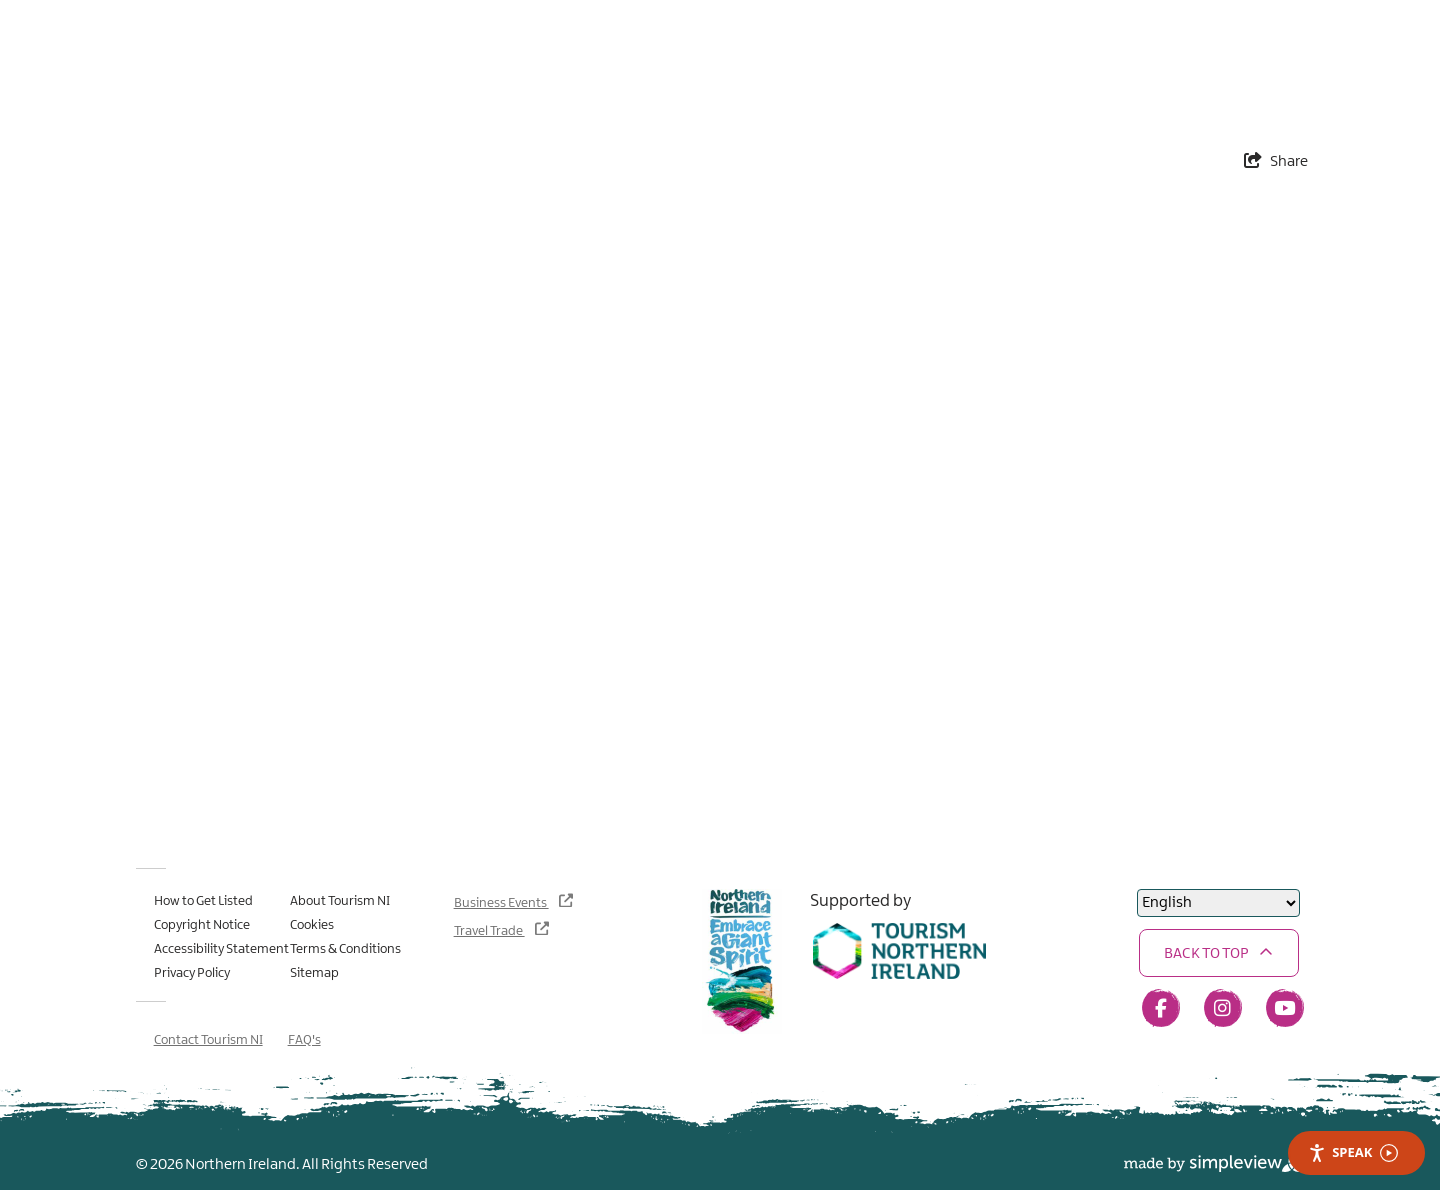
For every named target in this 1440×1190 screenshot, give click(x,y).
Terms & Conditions (345, 949)
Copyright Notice (202, 925)
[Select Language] (1218, 903)
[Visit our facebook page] (1161, 1008)
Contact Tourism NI (208, 1040)
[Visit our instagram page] (1223, 1008)
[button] (1219, 953)
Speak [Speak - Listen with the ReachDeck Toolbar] (1353, 1152)
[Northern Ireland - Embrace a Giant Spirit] (742, 961)
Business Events (501, 903)
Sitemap (314, 973)
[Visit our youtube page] (1285, 1008)
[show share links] (1276, 162)
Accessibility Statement (221, 949)
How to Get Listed (203, 901)
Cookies (312, 925)
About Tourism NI (340, 901)
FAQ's (304, 1040)
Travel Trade (489, 931)
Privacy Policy (192, 973)
